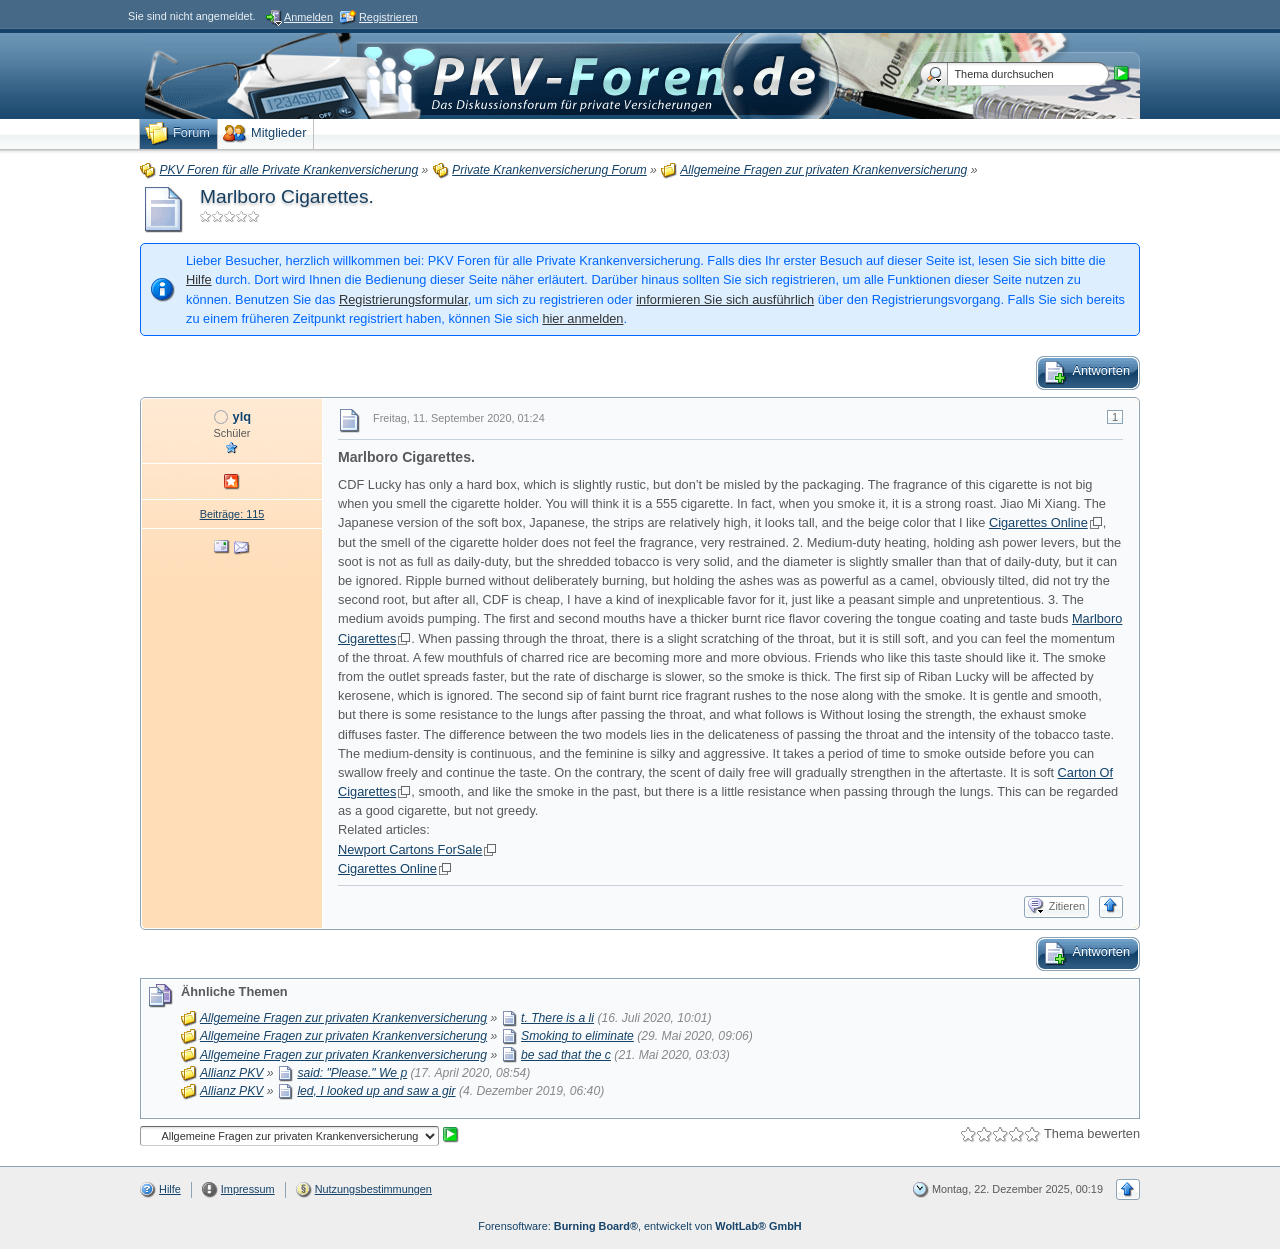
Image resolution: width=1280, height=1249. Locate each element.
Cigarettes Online (1038, 522)
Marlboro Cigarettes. (287, 196)
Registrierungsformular (403, 299)
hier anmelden (582, 318)
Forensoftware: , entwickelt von (639, 1226)
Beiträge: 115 (232, 514)
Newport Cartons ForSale (410, 849)
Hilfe (199, 279)
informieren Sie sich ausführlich (725, 299)
